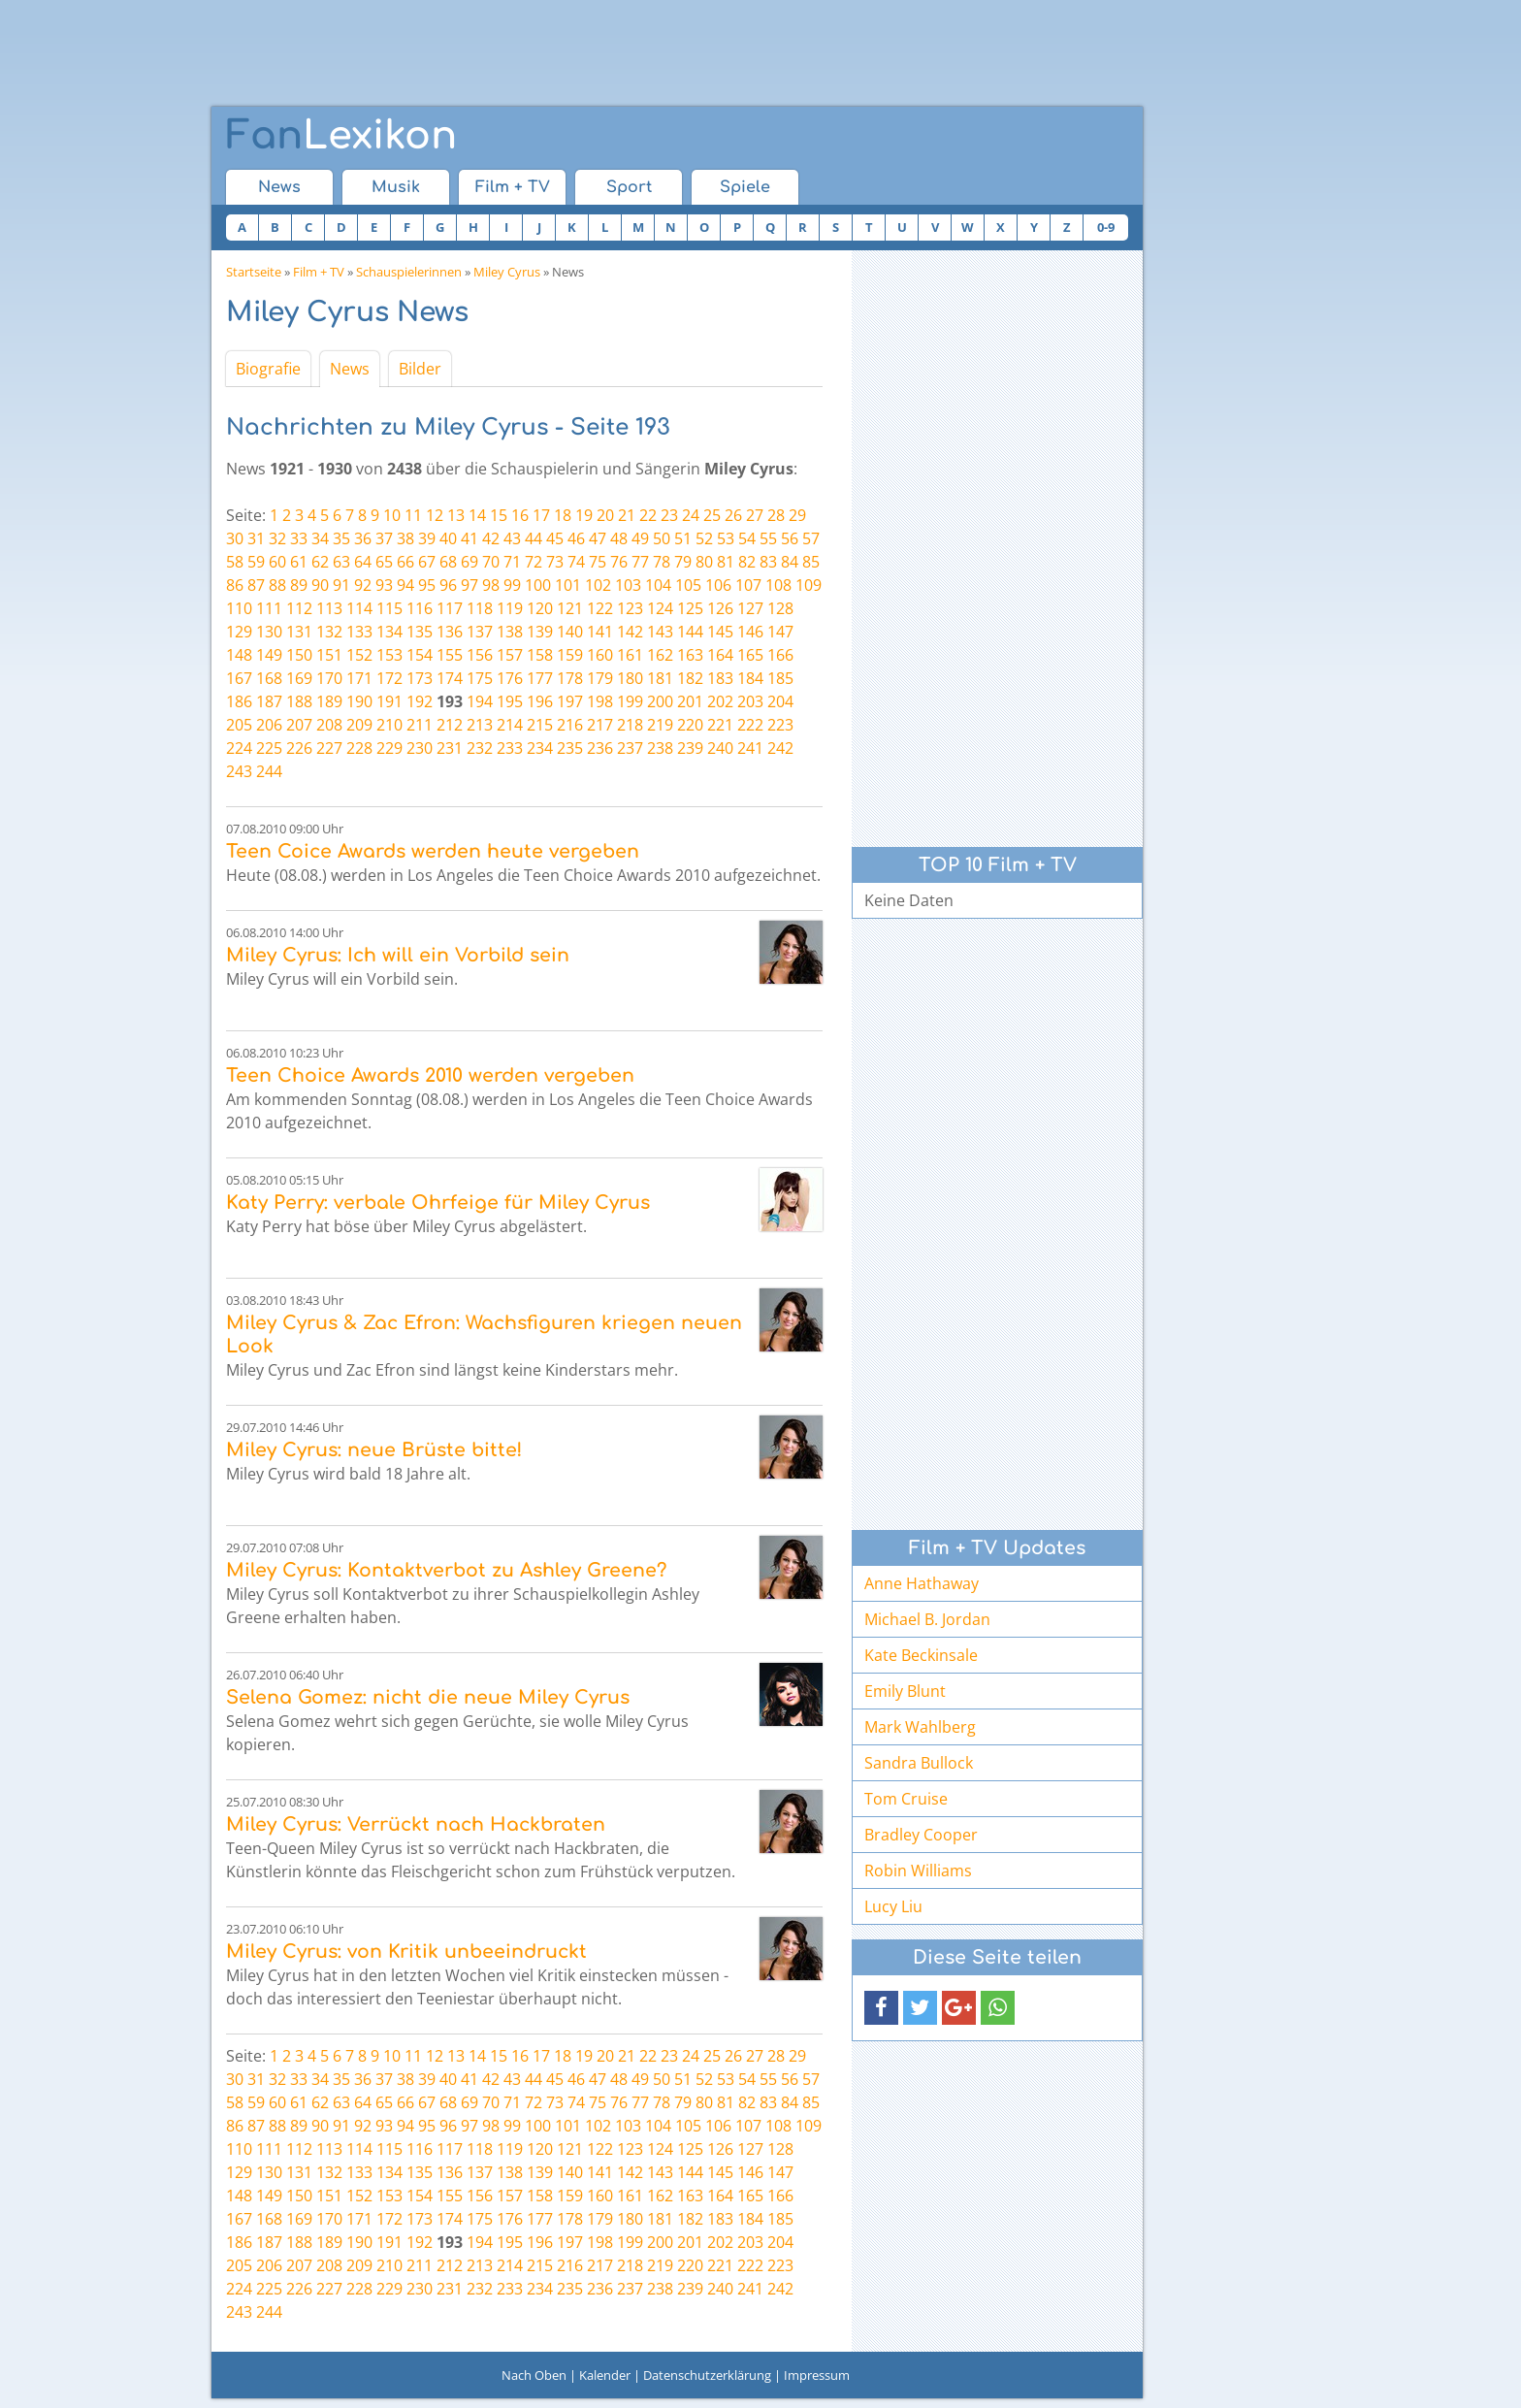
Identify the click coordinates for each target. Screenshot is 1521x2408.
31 (256, 538)
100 (538, 585)
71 (512, 561)
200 (660, 701)
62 (320, 561)
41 (469, 538)
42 (491, 538)
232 (480, 748)
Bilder (420, 368)
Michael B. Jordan (927, 1619)
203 (750, 701)
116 (419, 608)
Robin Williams (918, 1870)
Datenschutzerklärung (707, 2375)
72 (533, 561)
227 (329, 748)
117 (450, 608)
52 (704, 538)
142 (630, 631)
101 (568, 585)
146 (750, 631)
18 (562, 515)
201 (690, 701)
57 (811, 538)
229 (389, 748)
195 (510, 701)
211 (419, 724)
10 (392, 515)
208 (329, 724)
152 (359, 655)
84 (789, 561)
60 (277, 561)
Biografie (268, 368)
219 (660, 724)
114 (359, 608)
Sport (629, 187)
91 (341, 585)
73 (555, 561)
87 (256, 585)
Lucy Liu (893, 1906)
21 (626, 515)
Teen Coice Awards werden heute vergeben (432, 851)
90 (320, 585)
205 (239, 724)
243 (239, 771)
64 (363, 561)
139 (540, 631)
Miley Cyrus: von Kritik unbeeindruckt (406, 1951)
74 (576, 561)
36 (363, 538)
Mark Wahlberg (920, 1727)
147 (780, 631)
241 (750, 748)
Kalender (605, 2375)
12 (434, 515)
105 (688, 585)
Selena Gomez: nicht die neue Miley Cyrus (428, 1697)
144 (690, 631)
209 (359, 724)
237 (630, 748)
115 (389, 608)
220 (690, 724)
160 (600, 655)
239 (690, 748)
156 (480, 655)
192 (419, 701)
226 (299, 748)
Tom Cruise (906, 1798)
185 (780, 678)
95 (427, 585)
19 (584, 515)
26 (733, 515)
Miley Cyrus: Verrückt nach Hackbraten (415, 1824)
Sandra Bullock (918, 1762)
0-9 (1106, 227)
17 (541, 515)
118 (480, 608)
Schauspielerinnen (409, 271)
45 (555, 538)
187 (269, 701)
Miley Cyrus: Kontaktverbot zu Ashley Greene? (446, 1570)
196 (540, 701)
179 (600, 678)
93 (384, 585)
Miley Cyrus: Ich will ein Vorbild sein (397, 955)
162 (660, 655)
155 (450, 655)
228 (359, 748)
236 (600, 748)
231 (450, 748)
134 (389, 631)
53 (725, 538)
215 (540, 724)
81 (725, 561)
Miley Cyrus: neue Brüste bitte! (374, 1450)
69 (469, 561)
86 (234, 585)
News (279, 187)
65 (384, 561)
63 (341, 561)
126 (720, 608)
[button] (881, 2008)
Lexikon (341, 135)
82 (747, 561)
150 (299, 655)
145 (720, 631)
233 (510, 748)
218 (630, 724)
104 (658, 585)
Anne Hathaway (921, 1583)
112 (299, 608)
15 (498, 515)
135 (419, 631)
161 (630, 655)
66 (405, 561)
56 (789, 538)
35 (341, 538)
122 (600, 608)
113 (329, 608)
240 (720, 748)
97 (469, 585)
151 (329, 655)
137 (480, 631)
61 (298, 561)
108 (778, 585)
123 (630, 608)
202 (720, 701)
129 (239, 631)
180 (630, 678)
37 (384, 538)
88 (277, 585)
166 (780, 655)
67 (427, 561)
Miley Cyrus (506, 271)
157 (510, 655)
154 (419, 655)
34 (320, 538)
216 (570, 724)
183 (720, 678)
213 (480, 724)
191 (389, 701)
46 (576, 538)
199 (630, 701)
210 (389, 724)
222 (750, 724)
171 (359, 678)
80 (704, 561)
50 (661, 538)
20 (605, 515)
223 (780, 724)
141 (600, 631)
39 (427, 538)
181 (660, 678)
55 (768, 538)
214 (510, 724)
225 (269, 748)
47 (597, 538)
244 (269, 771)
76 (619, 561)
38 (405, 538)
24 (690, 515)
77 (640, 561)
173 (419, 678)
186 (239, 701)
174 (450, 678)
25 (712, 515)
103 (628, 585)
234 (540, 748)
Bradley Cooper (921, 1834)
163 (690, 655)
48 (619, 538)
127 (750, 608)
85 (811, 561)
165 (750, 655)
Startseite (253, 271)
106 (718, 585)
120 (540, 608)
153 (389, 655)
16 (520, 515)
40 (448, 538)
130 (269, 631)
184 (750, 678)
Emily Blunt (905, 1691)
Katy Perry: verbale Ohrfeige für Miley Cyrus (438, 1202)
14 (477, 515)
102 (598, 585)
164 (720, 655)
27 (754, 515)
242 (780, 748)
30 (234, 538)
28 (776, 515)
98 (491, 585)
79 (683, 561)
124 (660, 608)
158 (540, 655)
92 (363, 585)
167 (239, 678)
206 (269, 724)
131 (299, 631)
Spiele (745, 187)
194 (480, 701)
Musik (396, 187)
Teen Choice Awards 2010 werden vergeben (430, 1075)
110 (239, 608)
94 (405, 585)
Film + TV (512, 187)
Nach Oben (534, 2375)
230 (419, 748)
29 (797, 515)
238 (660, 748)
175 (480, 678)
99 (512, 585)
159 (570, 655)
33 (298, 538)
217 (600, 724)
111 (269, 608)
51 (683, 538)
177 (540, 678)
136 (450, 631)
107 (748, 585)
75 (597, 561)
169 (299, 678)
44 (533, 538)
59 (256, 561)
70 (491, 561)
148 (239, 655)
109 (808, 585)
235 (570, 748)
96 (448, 585)
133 (359, 631)
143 (660, 631)
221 (720, 724)
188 (299, 701)
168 (269, 678)
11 (413, 515)
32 (277, 538)
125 (690, 608)
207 (299, 724)
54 (747, 538)
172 (389, 678)
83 (768, 561)
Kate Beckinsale (921, 1655)
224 (239, 748)
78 (661, 561)
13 (456, 515)
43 (512, 538)
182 (690, 678)
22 (648, 515)
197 (570, 701)
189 (329, 701)
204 (780, 701)
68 (448, 561)
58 (234, 561)
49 (640, 538)
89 (298, 585)
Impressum (817, 2375)
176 (510, 678)
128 (780, 608)
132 (329, 631)
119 (510, 608)
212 (450, 724)
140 (570, 631)
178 (570, 678)
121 (570, 608)
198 (600, 701)
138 (510, 631)
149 (269, 655)
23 (669, 515)
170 (329, 678)
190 (359, 701)
